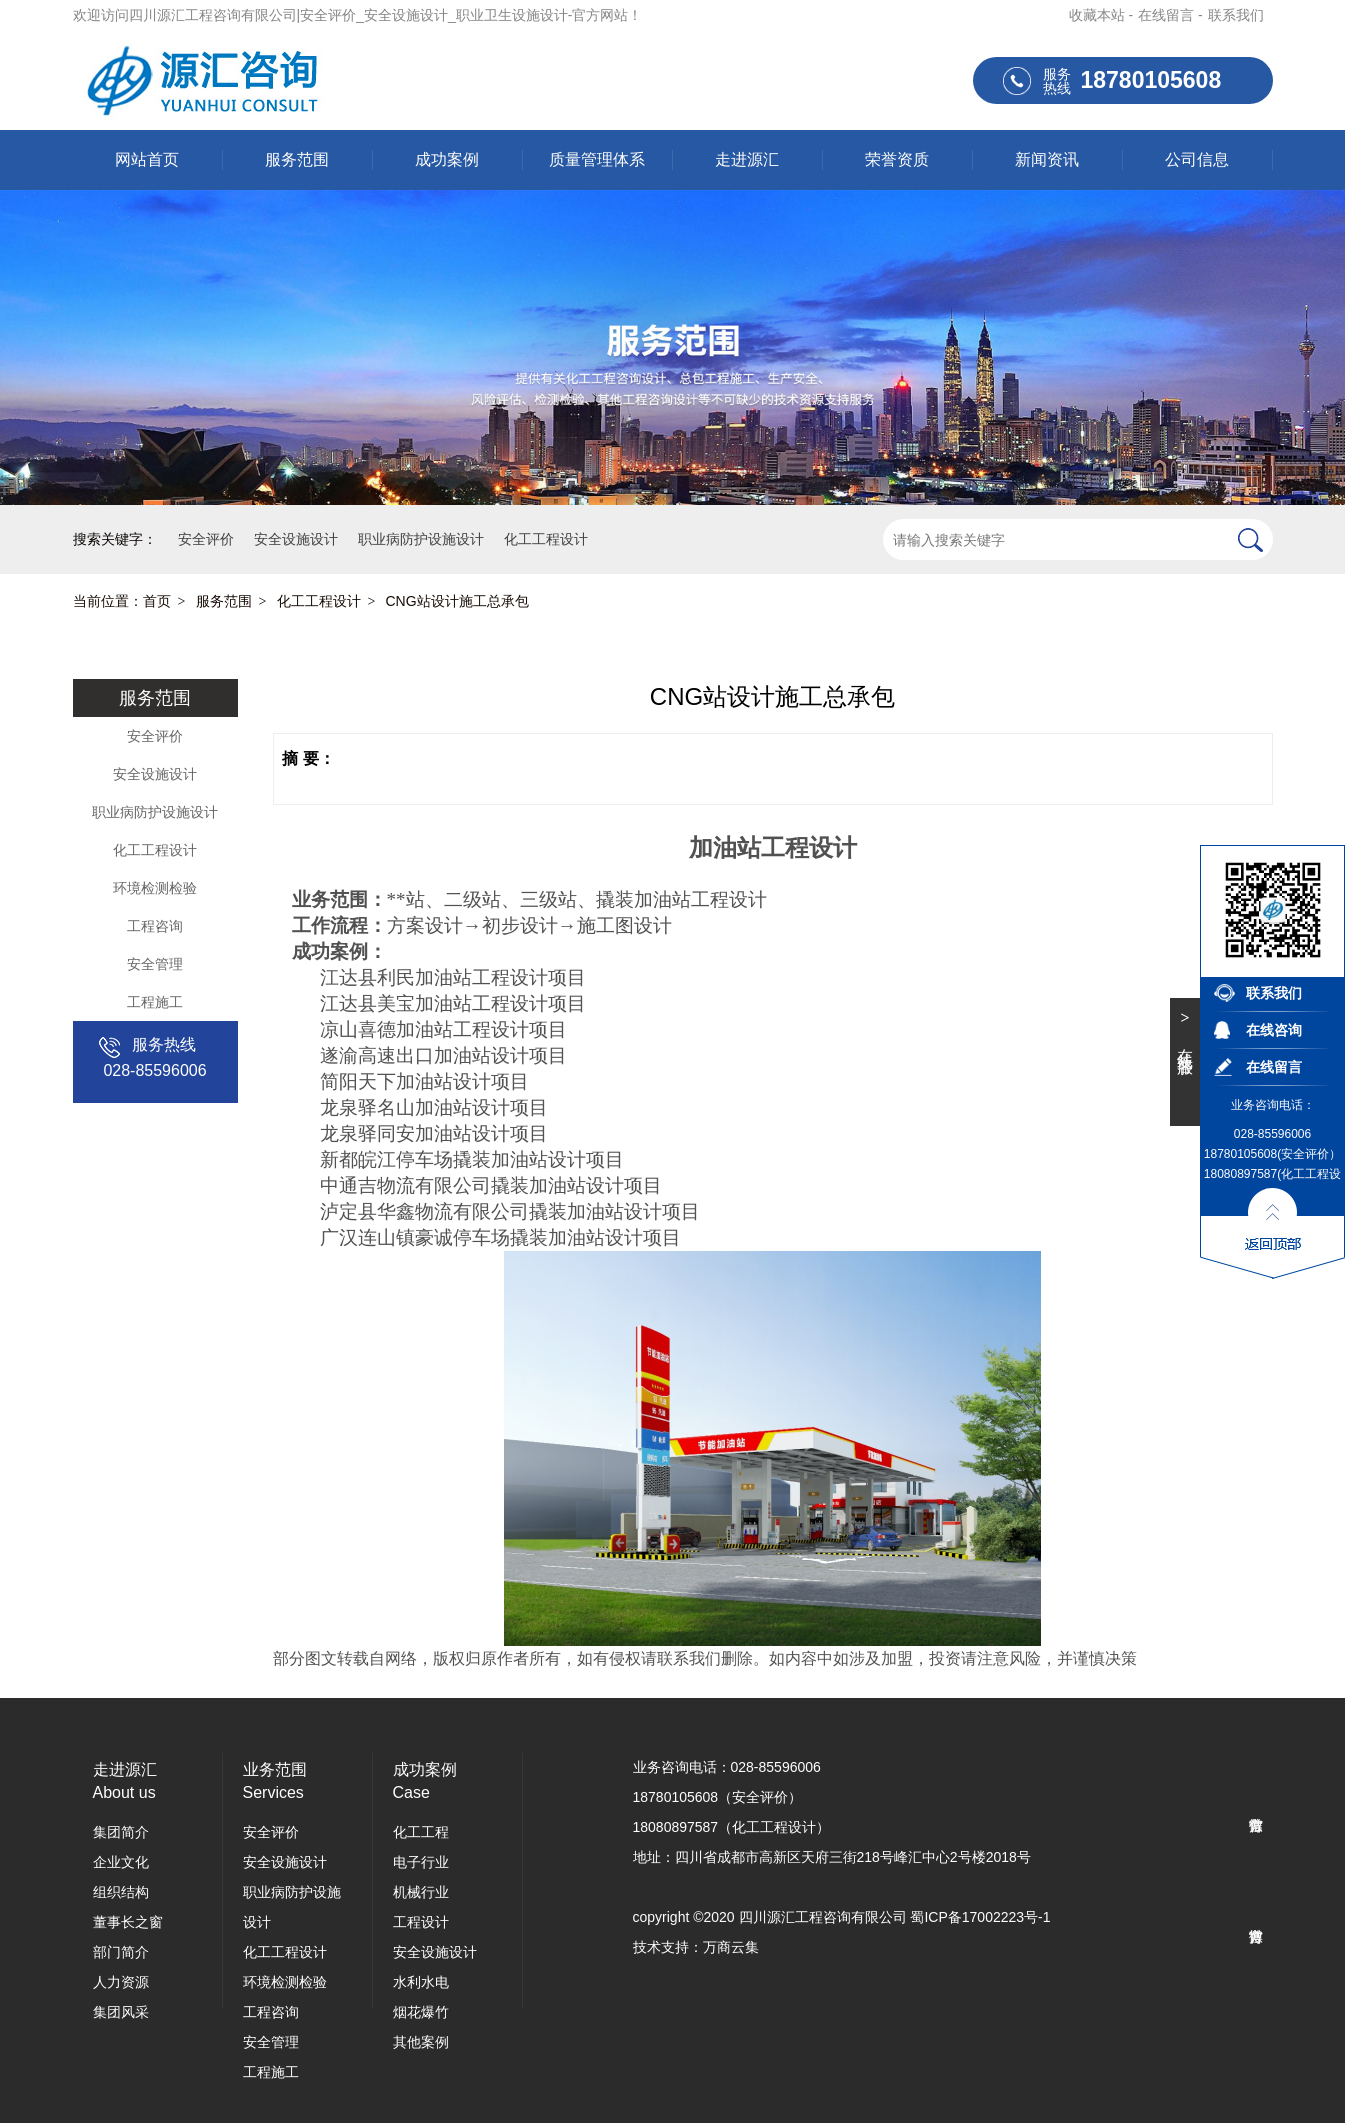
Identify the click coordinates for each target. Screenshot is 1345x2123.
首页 (157, 601)
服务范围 (297, 159)
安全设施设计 (155, 774)
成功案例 (447, 159)
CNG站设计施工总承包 (457, 601)
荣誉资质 (897, 159)
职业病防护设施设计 (155, 812)
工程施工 (155, 1002)
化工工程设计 (319, 601)
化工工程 (421, 1832)
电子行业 (421, 1862)
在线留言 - (1170, 15)
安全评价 (155, 736)
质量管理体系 (597, 159)
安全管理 (155, 964)
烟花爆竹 (421, 2012)
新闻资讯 (1047, 159)
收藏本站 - (1101, 15)
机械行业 (421, 1892)
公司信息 (1197, 159)
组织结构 (121, 1892)
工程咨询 (155, 926)
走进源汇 (747, 159)
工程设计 (421, 1922)
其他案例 (421, 2042)
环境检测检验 (155, 888)
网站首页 (147, 159)
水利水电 (421, 1982)
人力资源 (121, 1982)
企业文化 (121, 1862)
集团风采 (121, 2012)
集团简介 (121, 1832)
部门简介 (121, 1952)
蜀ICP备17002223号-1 (980, 1917)
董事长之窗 (128, 1922)
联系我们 (1236, 15)
